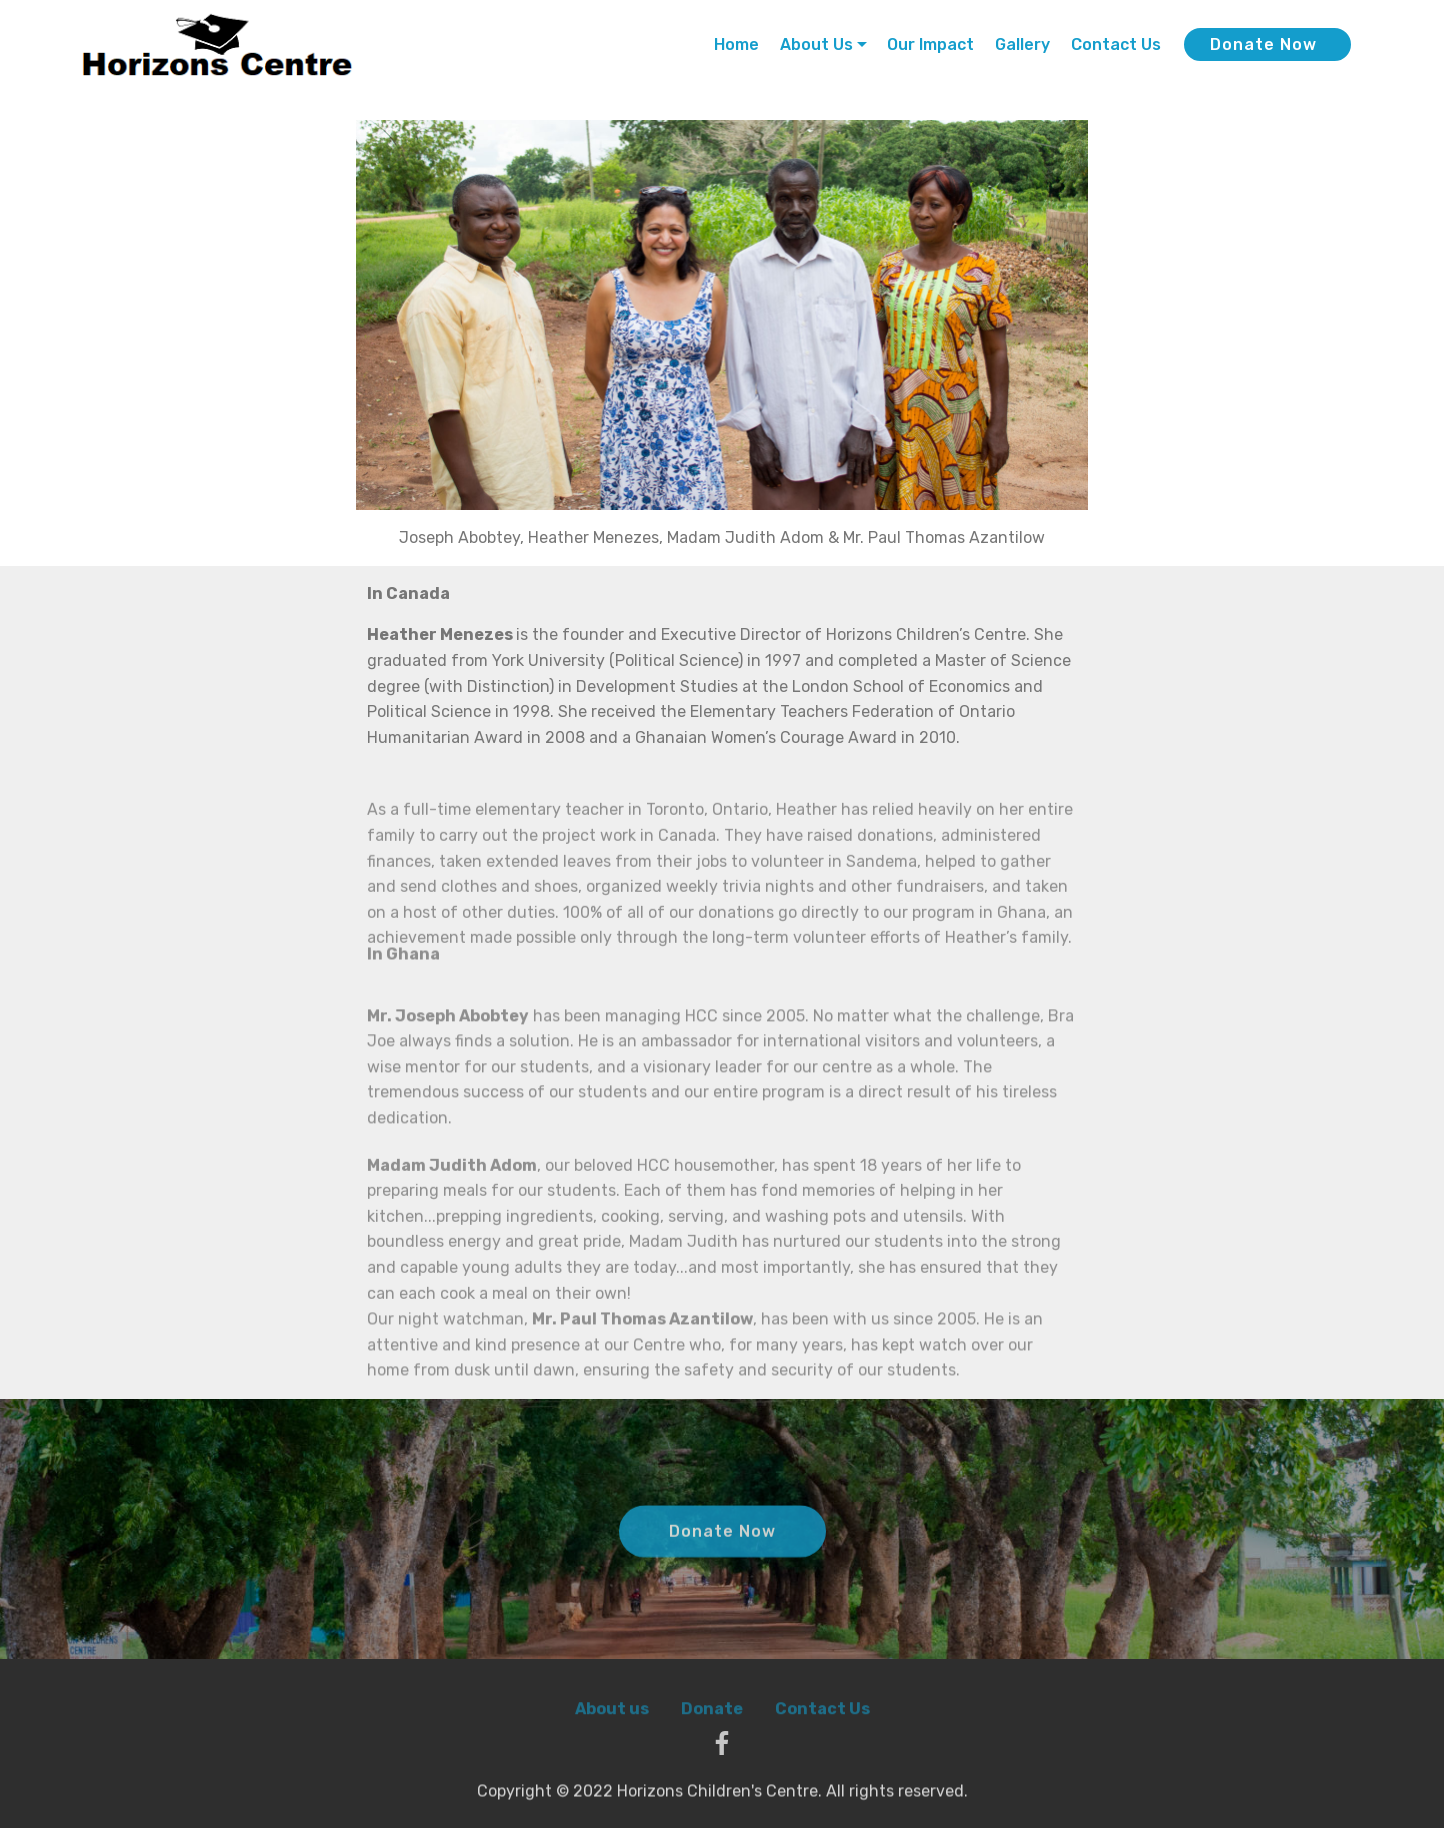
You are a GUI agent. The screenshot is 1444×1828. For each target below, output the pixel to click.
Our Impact (930, 44)
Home (736, 44)
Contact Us (1116, 44)
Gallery (1022, 44)
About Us (816, 44)
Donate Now (1263, 44)
